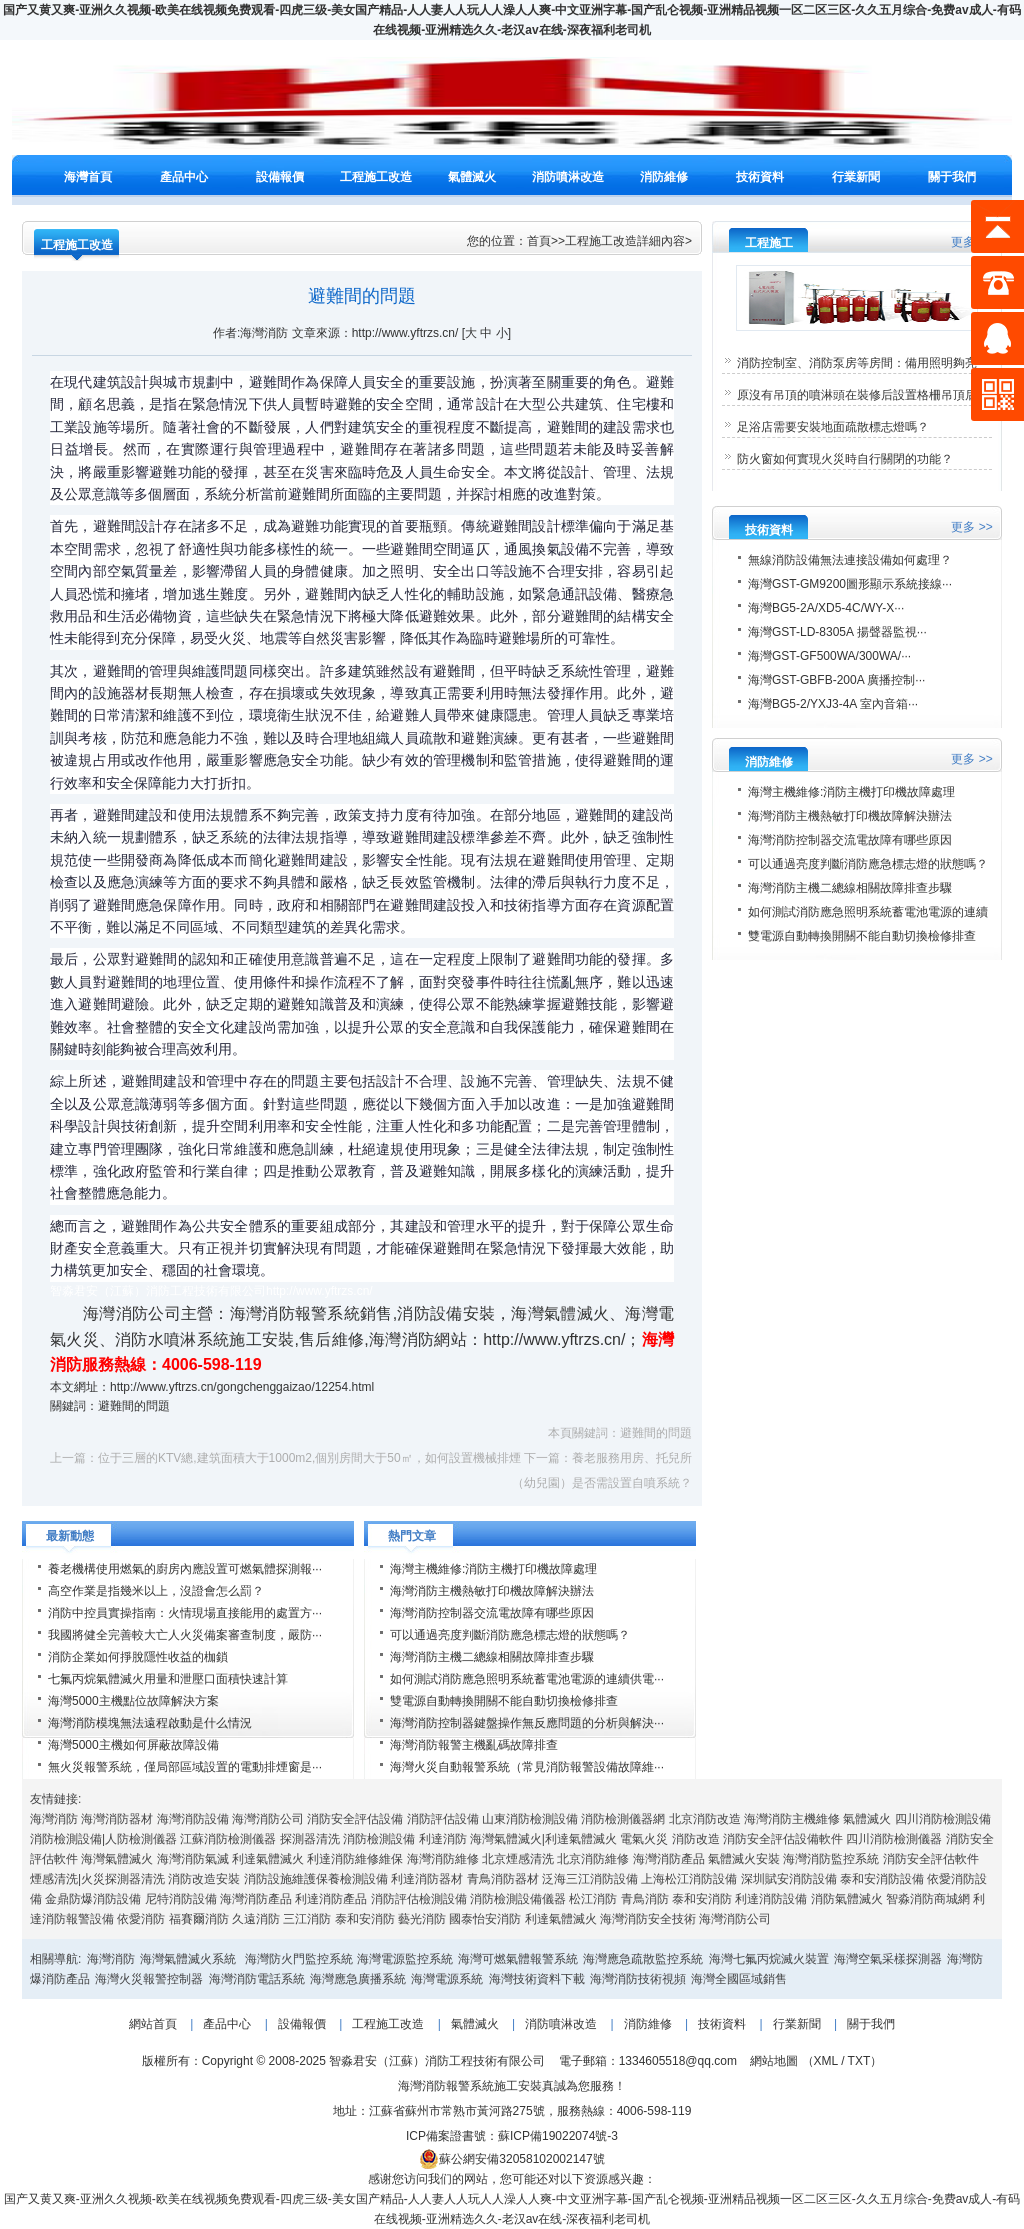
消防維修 (664, 177)
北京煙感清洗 (518, 1859)
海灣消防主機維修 (792, 1819)
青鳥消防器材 (503, 1879)
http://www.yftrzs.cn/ (554, 1339)
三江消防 (307, 1919)
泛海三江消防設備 (590, 1879)
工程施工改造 (376, 177)
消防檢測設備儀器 (518, 1899)
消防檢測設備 (379, 1839)
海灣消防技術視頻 (638, 1979)
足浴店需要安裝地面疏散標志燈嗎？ (833, 427)
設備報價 (280, 177)
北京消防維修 (593, 1859)
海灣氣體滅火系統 (188, 1959)
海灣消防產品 (669, 1859)
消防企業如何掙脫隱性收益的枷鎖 (138, 1657)
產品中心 (184, 177)
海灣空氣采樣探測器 (888, 1959)
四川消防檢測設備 (943, 1819)
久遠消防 (256, 1919)
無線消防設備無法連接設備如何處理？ (850, 560)
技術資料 (760, 177)
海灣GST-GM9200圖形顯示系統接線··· (850, 584)
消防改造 (696, 1839)
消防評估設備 (443, 1819)
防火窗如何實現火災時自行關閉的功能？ (845, 459)
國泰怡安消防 (485, 1919)
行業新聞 (856, 177)
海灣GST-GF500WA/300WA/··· (829, 656)
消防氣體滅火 (847, 1899)
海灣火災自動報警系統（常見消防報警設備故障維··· (527, 1767)
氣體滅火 (472, 177)
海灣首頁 (88, 177)
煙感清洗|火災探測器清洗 (97, 1879)
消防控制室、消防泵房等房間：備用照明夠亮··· (862, 363)
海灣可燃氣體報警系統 (518, 1959)
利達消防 (443, 1839)
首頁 (539, 241)
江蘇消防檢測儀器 (228, 1839)
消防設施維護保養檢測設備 (316, 1879)
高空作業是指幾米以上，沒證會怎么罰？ (156, 1591)
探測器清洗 (310, 1839)
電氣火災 (644, 1839)
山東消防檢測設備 (530, 1819)
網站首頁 (153, 2024)
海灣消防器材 (117, 1819)
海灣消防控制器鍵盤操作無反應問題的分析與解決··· (527, 1723)
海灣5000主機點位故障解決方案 (133, 1701)
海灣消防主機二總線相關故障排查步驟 (492, 1657)
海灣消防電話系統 (257, 1979)
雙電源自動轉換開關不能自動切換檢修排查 (504, 1701)
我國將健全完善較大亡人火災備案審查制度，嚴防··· (185, 1635)
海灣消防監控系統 (831, 1859)
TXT (859, 2061)
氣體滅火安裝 (744, 1859)
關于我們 (952, 177)
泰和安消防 (702, 1899)
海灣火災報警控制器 (149, 1979)
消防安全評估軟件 (931, 1859)
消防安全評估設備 (355, 1819)
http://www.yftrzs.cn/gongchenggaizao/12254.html (242, 1387)
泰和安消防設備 (882, 1879)
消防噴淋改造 (568, 177)
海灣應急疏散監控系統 (643, 1959)
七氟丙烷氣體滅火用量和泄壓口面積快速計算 (168, 1679)
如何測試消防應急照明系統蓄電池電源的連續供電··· (527, 1679)
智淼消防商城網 (928, 1899)
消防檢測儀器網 (623, 1819)
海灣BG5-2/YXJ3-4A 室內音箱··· (833, 704)
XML (826, 2061)
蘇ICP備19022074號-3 (558, 2136)
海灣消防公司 (268, 1819)
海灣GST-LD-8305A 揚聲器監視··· (837, 632)
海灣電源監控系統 (405, 1959)
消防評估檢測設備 (419, 1899)
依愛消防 (141, 1919)
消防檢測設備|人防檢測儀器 (103, 1839)
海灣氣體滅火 (117, 1859)
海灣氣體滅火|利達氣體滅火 (543, 1839)
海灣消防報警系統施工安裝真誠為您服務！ (512, 2086)
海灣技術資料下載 (537, 1979)
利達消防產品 (331, 1899)
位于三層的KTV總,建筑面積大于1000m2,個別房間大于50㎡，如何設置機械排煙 (309, 1458)
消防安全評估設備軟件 (783, 1839)
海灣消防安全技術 (648, 1919)
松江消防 (593, 1899)
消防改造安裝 (204, 1879)
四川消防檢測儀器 (894, 1839)
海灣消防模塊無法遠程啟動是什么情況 (150, 1723)
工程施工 (769, 243)
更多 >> (971, 527)
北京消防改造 (705, 1819)
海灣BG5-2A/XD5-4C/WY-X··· (826, 608)
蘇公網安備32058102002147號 (511, 2159)
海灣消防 (54, 1819)
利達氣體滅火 (268, 1859)
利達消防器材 (427, 1879)
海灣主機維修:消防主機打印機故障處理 (493, 1569)
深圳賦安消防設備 (789, 1879)
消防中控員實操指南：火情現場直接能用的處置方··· (185, 1613)
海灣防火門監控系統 (299, 1959)
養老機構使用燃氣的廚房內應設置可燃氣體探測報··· (185, 1569)
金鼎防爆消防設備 (93, 1899)
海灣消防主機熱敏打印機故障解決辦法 (492, 1591)
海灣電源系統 (447, 1979)
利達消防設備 (771, 1899)
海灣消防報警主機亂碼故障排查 (474, 1745)
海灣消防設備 (193, 1819)
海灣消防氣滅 (193, 1859)
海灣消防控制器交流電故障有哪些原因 (492, 1613)
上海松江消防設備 (689, 1879)
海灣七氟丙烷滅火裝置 (769, 1959)
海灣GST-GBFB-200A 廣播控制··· (836, 680)
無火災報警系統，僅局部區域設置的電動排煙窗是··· (185, 1767)
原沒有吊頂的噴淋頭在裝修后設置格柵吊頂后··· (862, 395)
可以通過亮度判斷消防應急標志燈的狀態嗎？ (510, 1635)
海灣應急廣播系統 (358, 1979)
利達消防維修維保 (355, 1859)
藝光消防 (422, 1919)
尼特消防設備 (181, 1899)
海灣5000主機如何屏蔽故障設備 (133, 1745)
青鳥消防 (645, 1899)
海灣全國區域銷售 (739, 1979)
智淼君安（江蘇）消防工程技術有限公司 (435, 2061)
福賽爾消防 (199, 1919)
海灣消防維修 (443, 1859)
